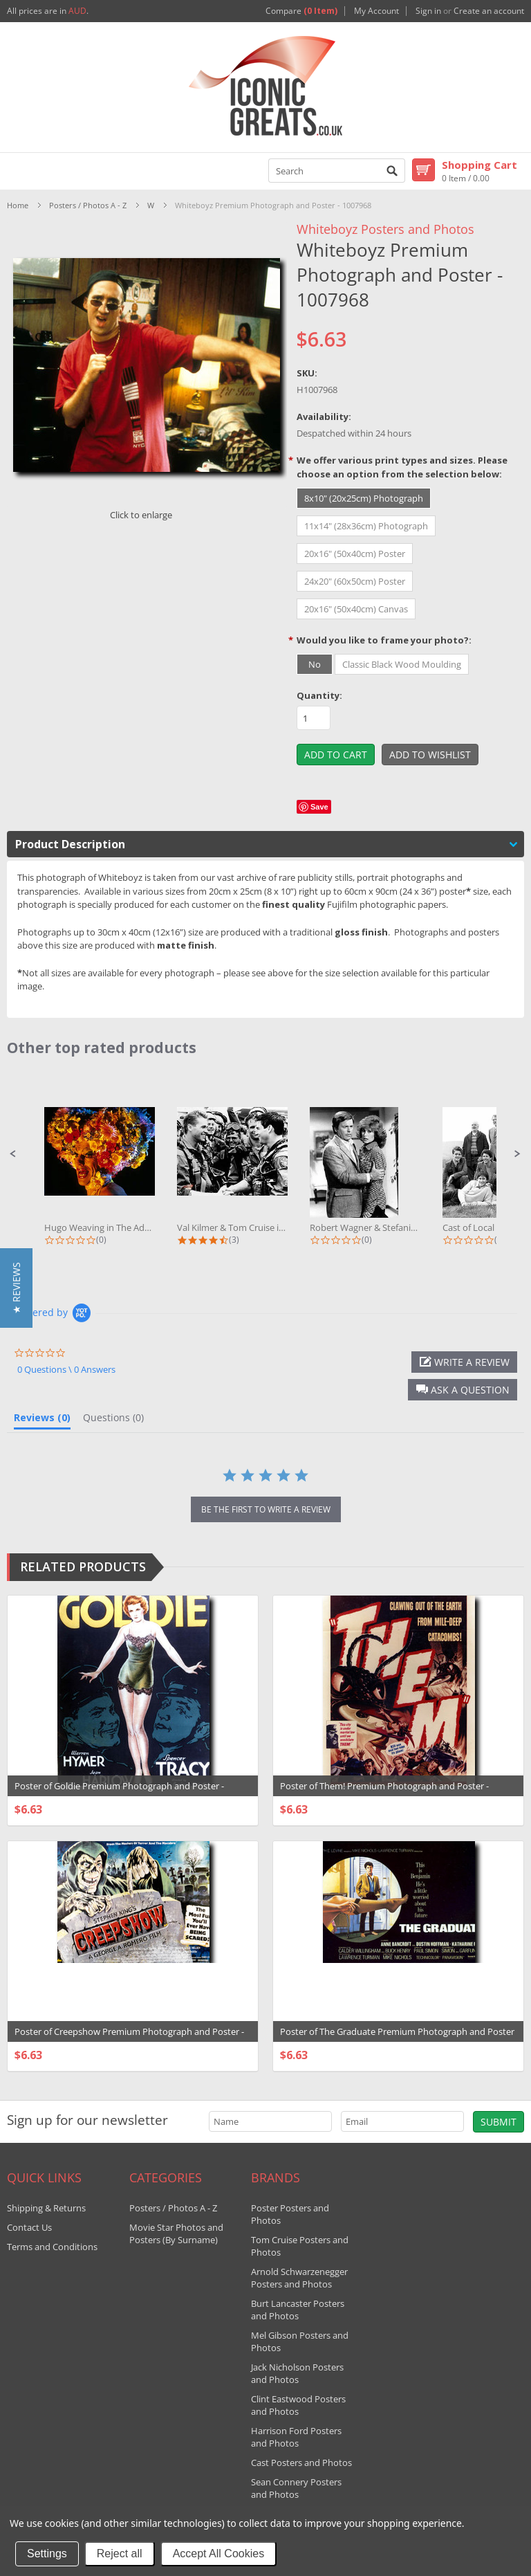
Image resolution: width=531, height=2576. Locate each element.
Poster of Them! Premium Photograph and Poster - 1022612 (384, 1793)
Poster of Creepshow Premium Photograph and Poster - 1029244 (129, 2038)
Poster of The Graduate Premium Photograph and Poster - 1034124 (397, 2038)
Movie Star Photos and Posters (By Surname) (176, 2233)
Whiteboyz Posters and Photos (385, 229)
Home (17, 205)
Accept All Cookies (219, 2553)
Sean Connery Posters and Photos (296, 2488)
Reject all (119, 2553)
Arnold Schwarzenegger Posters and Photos (299, 2277)
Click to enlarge (141, 515)
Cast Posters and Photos (301, 2462)
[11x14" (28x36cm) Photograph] (366, 525)
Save (319, 807)
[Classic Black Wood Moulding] (402, 664)
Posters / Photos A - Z (88, 205)
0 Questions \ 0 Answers (66, 1369)
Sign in (428, 11)
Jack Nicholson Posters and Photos (297, 2373)
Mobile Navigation (18, 171)
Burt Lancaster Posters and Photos (297, 2309)
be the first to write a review (265, 1509)
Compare (301, 11)
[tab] (42, 1420)
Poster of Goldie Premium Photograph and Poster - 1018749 (119, 1793)
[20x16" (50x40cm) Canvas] (356, 609)
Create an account (489, 11)
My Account (376, 11)
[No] (315, 664)
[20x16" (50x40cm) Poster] (355, 553)
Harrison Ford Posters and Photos (296, 2436)
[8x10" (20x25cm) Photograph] (364, 498)
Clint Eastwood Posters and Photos (298, 2405)
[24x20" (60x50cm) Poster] (355, 581)
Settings (47, 2553)
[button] (13, 1154)
